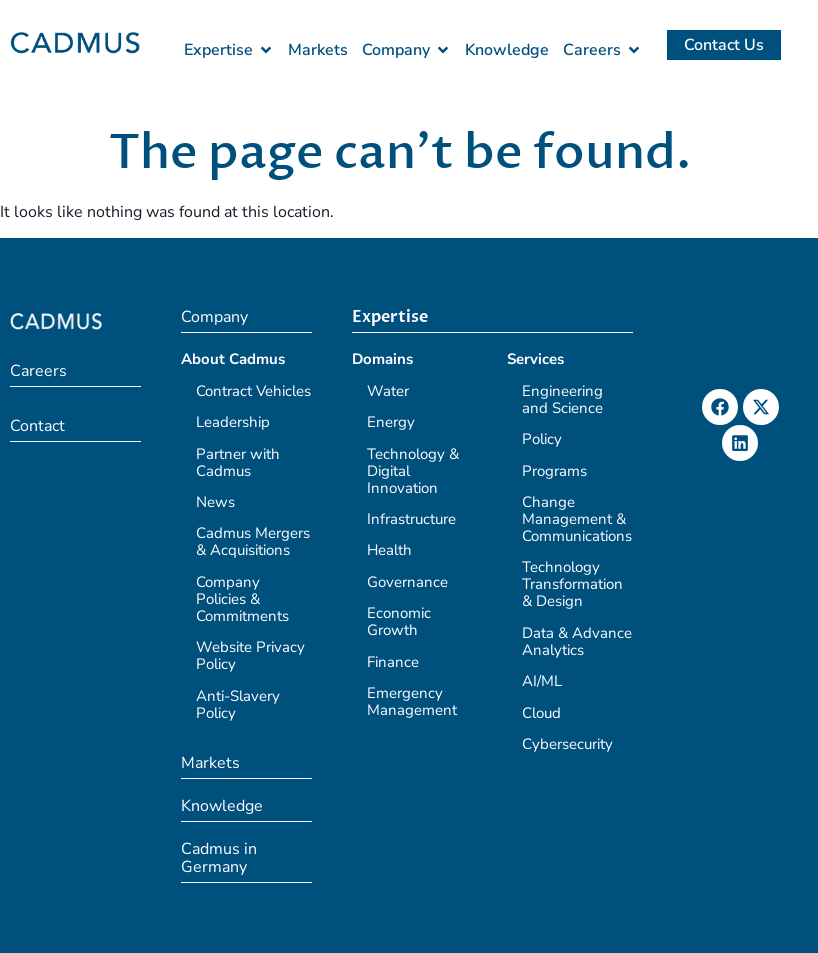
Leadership (233, 422)
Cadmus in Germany (219, 858)
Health (389, 550)
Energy (391, 422)
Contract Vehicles (253, 391)
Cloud (541, 713)
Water (388, 391)
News (215, 502)
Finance (393, 662)
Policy (542, 439)
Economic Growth (399, 621)
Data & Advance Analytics (577, 641)
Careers (38, 371)
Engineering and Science (562, 399)
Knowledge (222, 806)
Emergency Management (412, 701)
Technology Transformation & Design (572, 584)
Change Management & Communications (577, 519)
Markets (210, 763)
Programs (554, 471)
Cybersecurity (567, 744)
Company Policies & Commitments (242, 599)
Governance (407, 582)
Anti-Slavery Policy (238, 704)
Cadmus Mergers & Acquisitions (253, 541)
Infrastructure (411, 519)
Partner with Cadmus (238, 462)
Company (214, 317)
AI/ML (542, 681)
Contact (37, 426)
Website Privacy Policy (250, 655)
